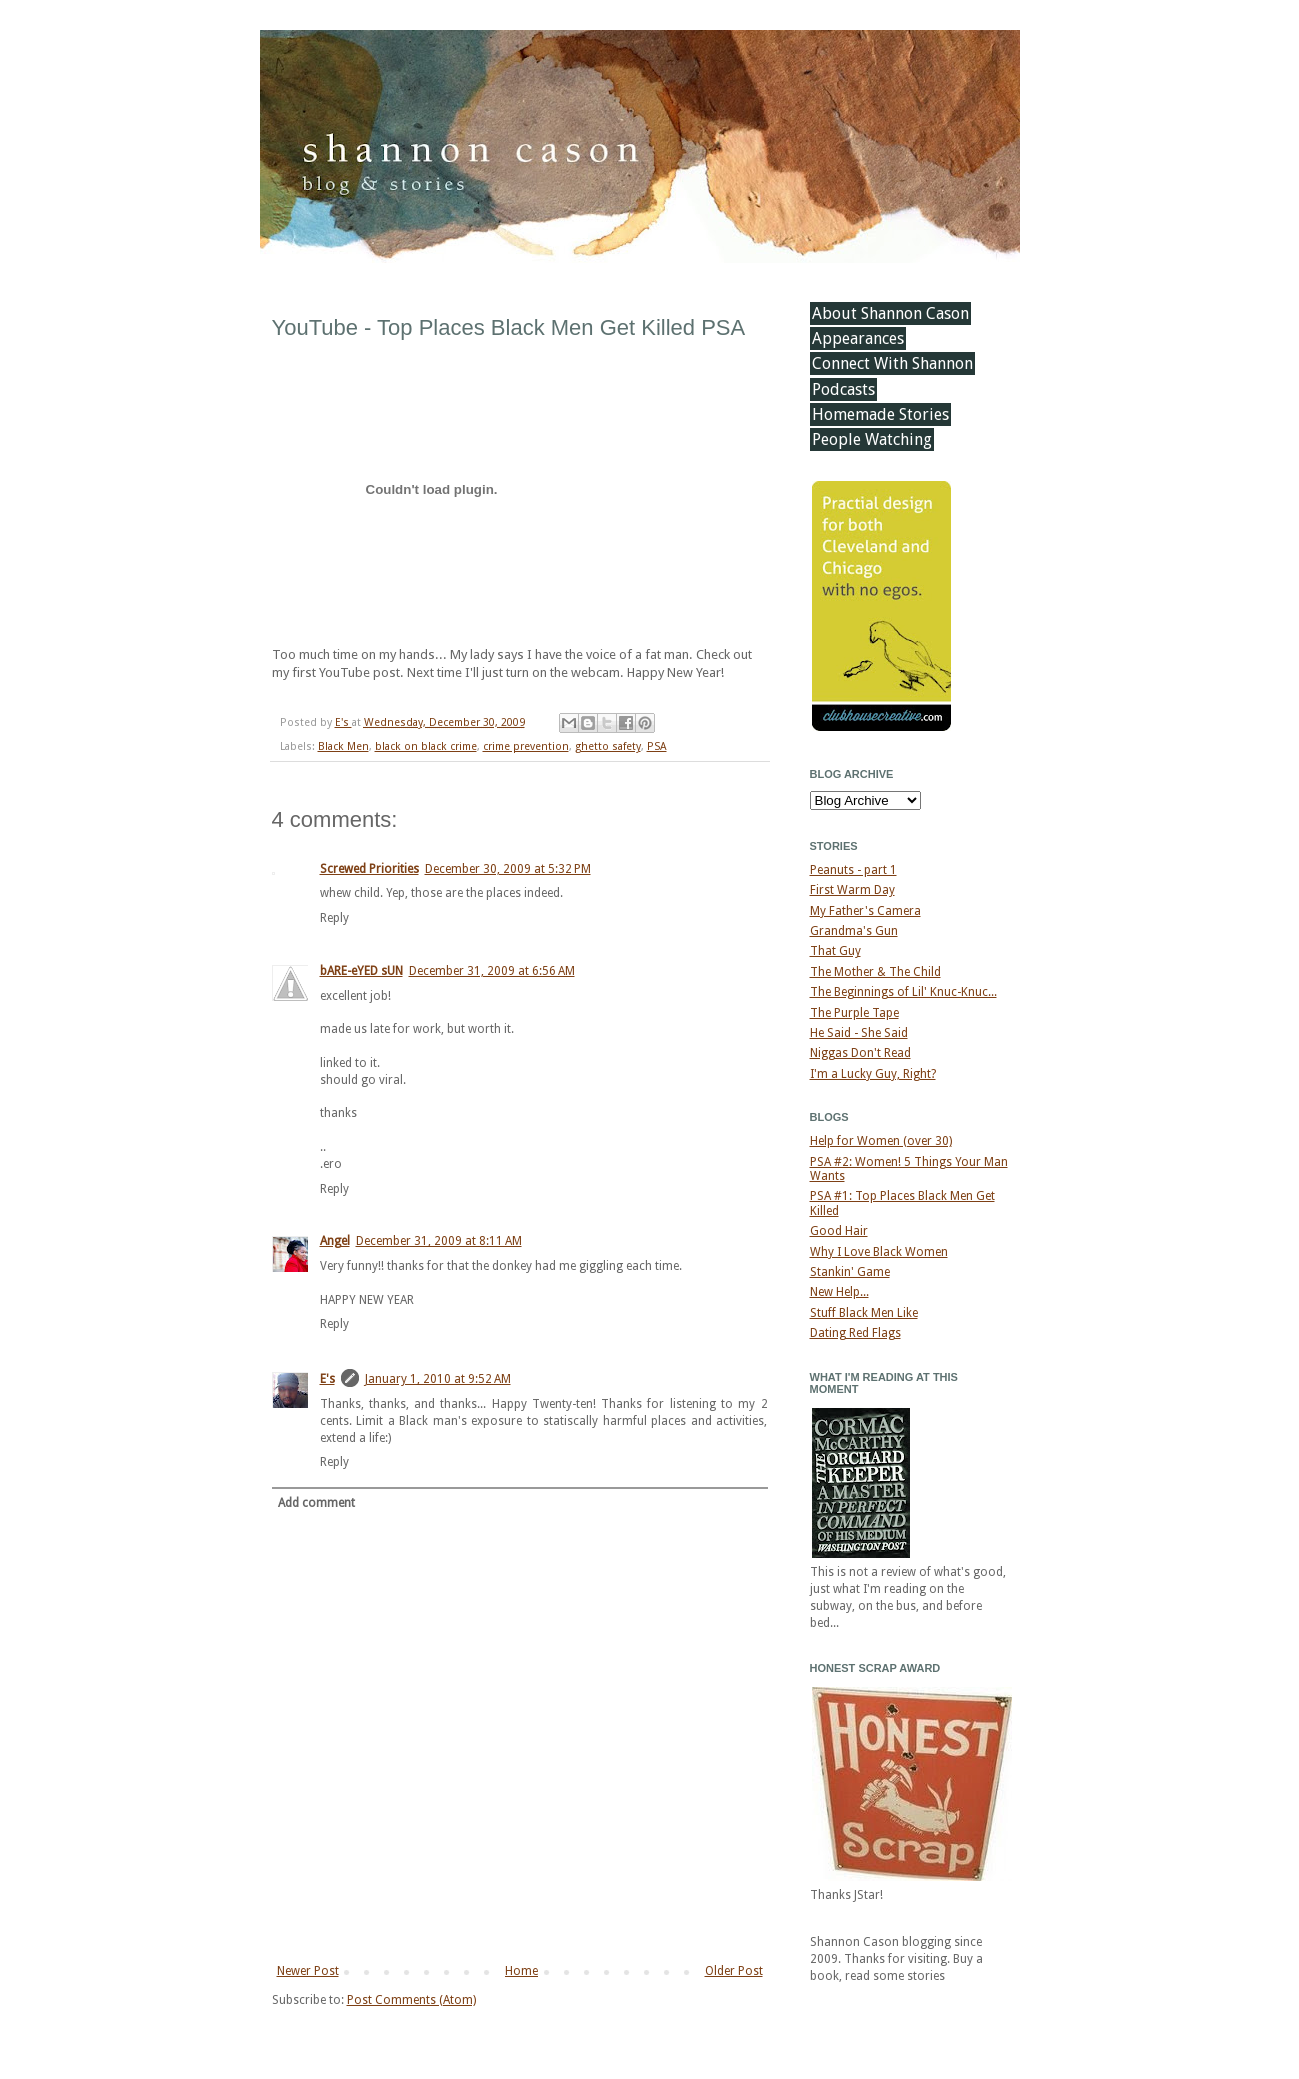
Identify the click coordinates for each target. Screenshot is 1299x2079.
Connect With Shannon (892, 363)
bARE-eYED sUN (361, 971)
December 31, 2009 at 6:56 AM (492, 971)
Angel (335, 1241)
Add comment (316, 1503)
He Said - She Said (859, 1033)
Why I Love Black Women (879, 1252)
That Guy (835, 951)
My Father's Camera (865, 911)
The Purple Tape (854, 1013)
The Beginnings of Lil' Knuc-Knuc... (903, 992)
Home (521, 1971)
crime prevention (526, 746)
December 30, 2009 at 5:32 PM (508, 869)
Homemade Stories (880, 414)
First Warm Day (852, 890)
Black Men (343, 746)
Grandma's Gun (854, 931)
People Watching (872, 439)
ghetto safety (608, 746)
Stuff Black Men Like (864, 1313)
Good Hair (839, 1231)
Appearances (858, 338)
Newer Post (308, 1971)
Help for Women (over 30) (881, 1141)
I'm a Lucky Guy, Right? (873, 1074)
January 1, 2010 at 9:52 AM (438, 1379)
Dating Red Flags (855, 1333)
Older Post (734, 1971)
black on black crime (426, 746)
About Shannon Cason (890, 313)
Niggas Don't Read (860, 1053)
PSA (657, 746)
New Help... (839, 1292)
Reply (334, 918)
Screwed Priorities (369, 869)
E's (343, 722)
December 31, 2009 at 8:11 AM (439, 1241)
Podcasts (843, 389)
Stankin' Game (850, 1272)
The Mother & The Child (875, 972)
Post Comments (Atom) (411, 2000)
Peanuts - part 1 (853, 870)
